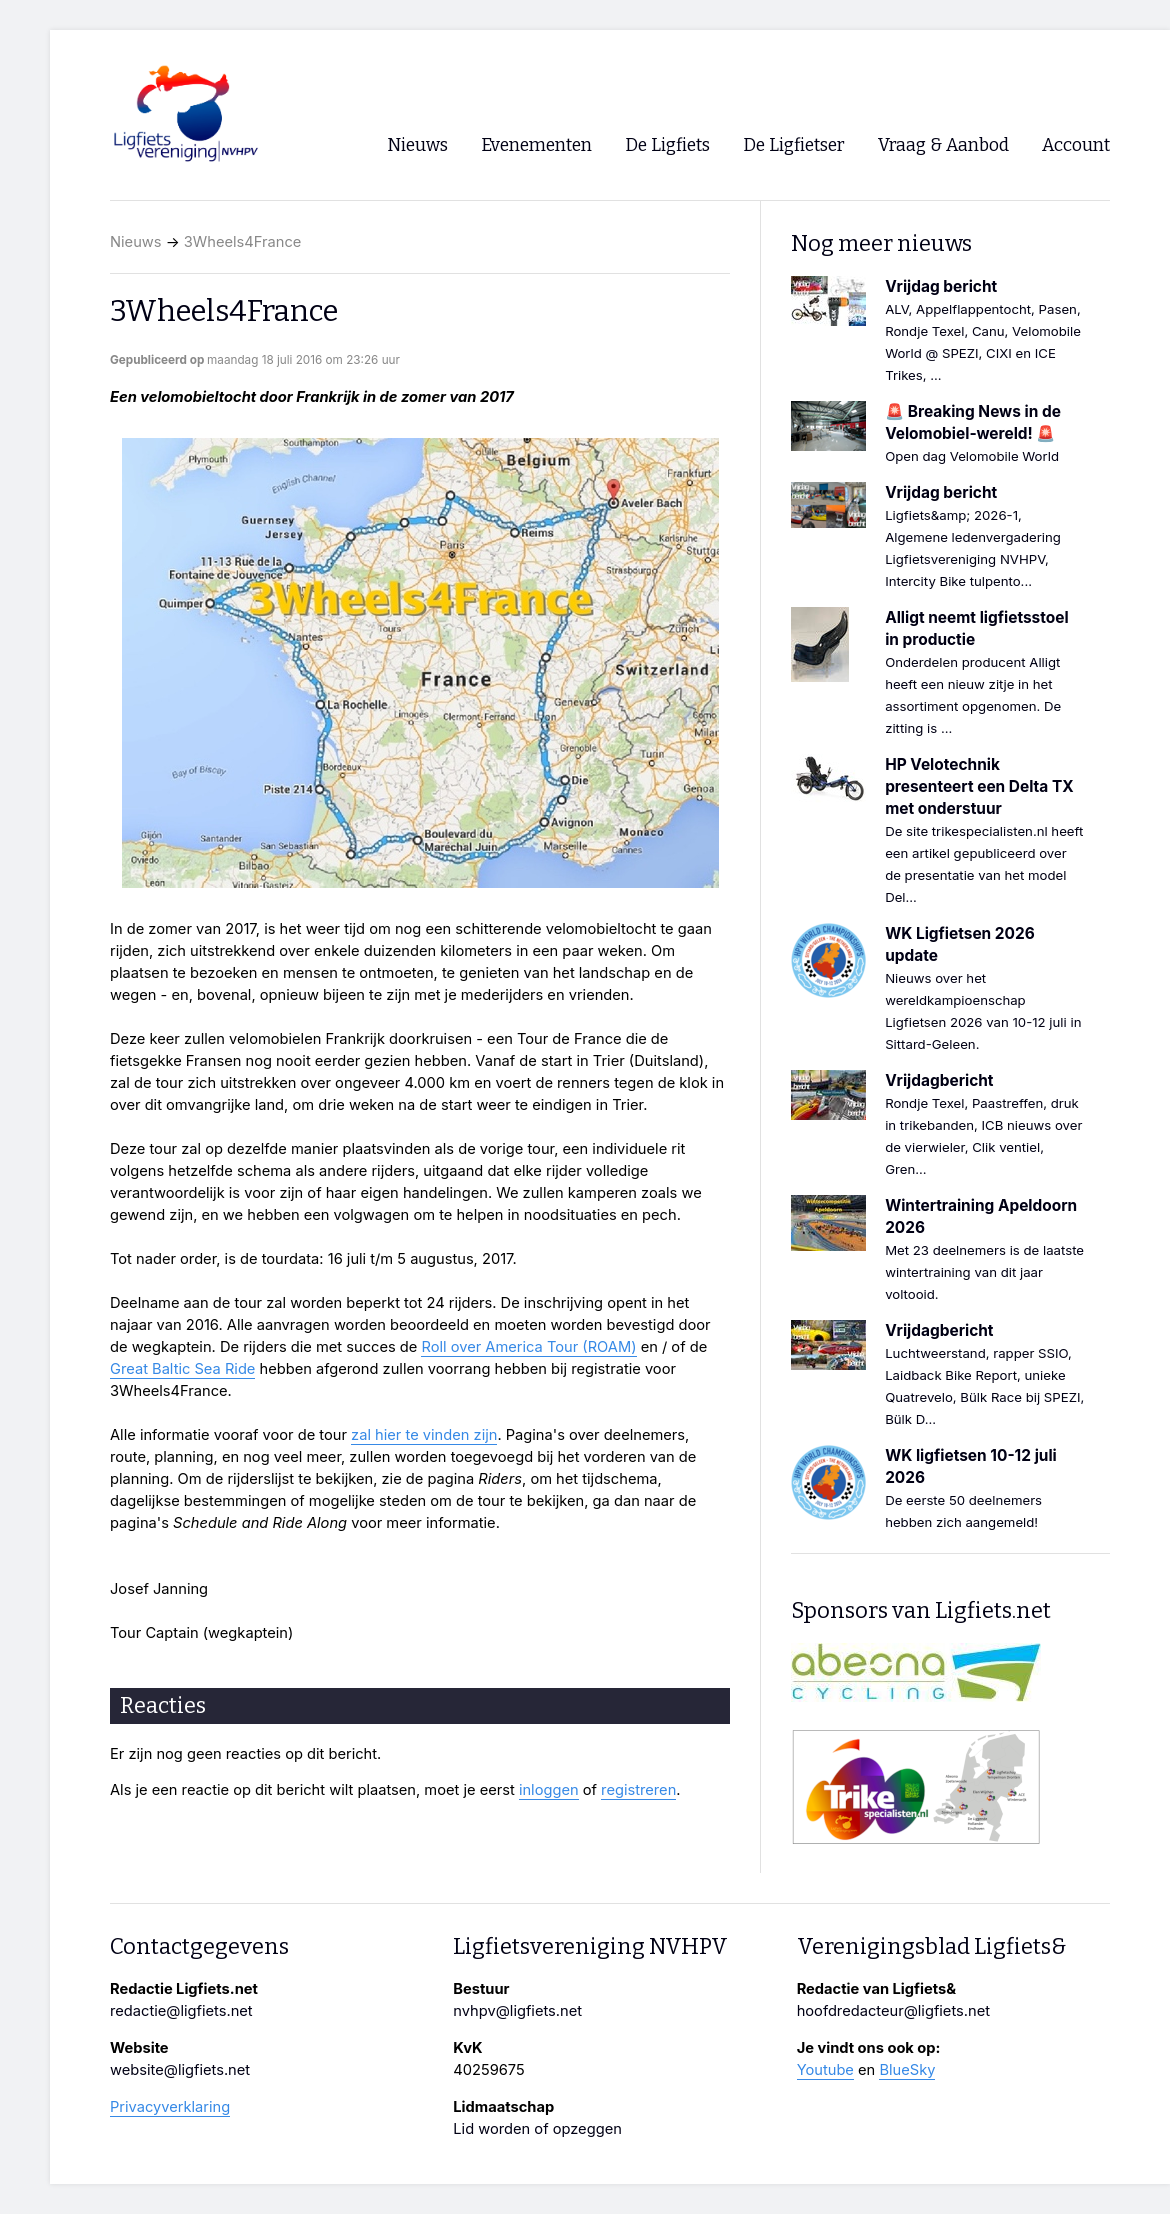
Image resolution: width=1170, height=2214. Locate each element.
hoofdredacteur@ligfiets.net (893, 2011)
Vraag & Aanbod (943, 145)
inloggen (549, 1790)
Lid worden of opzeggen (537, 2129)
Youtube (825, 2070)
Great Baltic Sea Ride (182, 1369)
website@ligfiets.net (180, 2070)
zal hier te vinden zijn (424, 1435)
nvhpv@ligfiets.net (517, 2011)
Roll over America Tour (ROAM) (528, 1347)
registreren (638, 1790)
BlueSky (907, 2070)
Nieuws (136, 242)
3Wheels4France (243, 242)
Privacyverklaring (170, 2107)
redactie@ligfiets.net (181, 2011)
